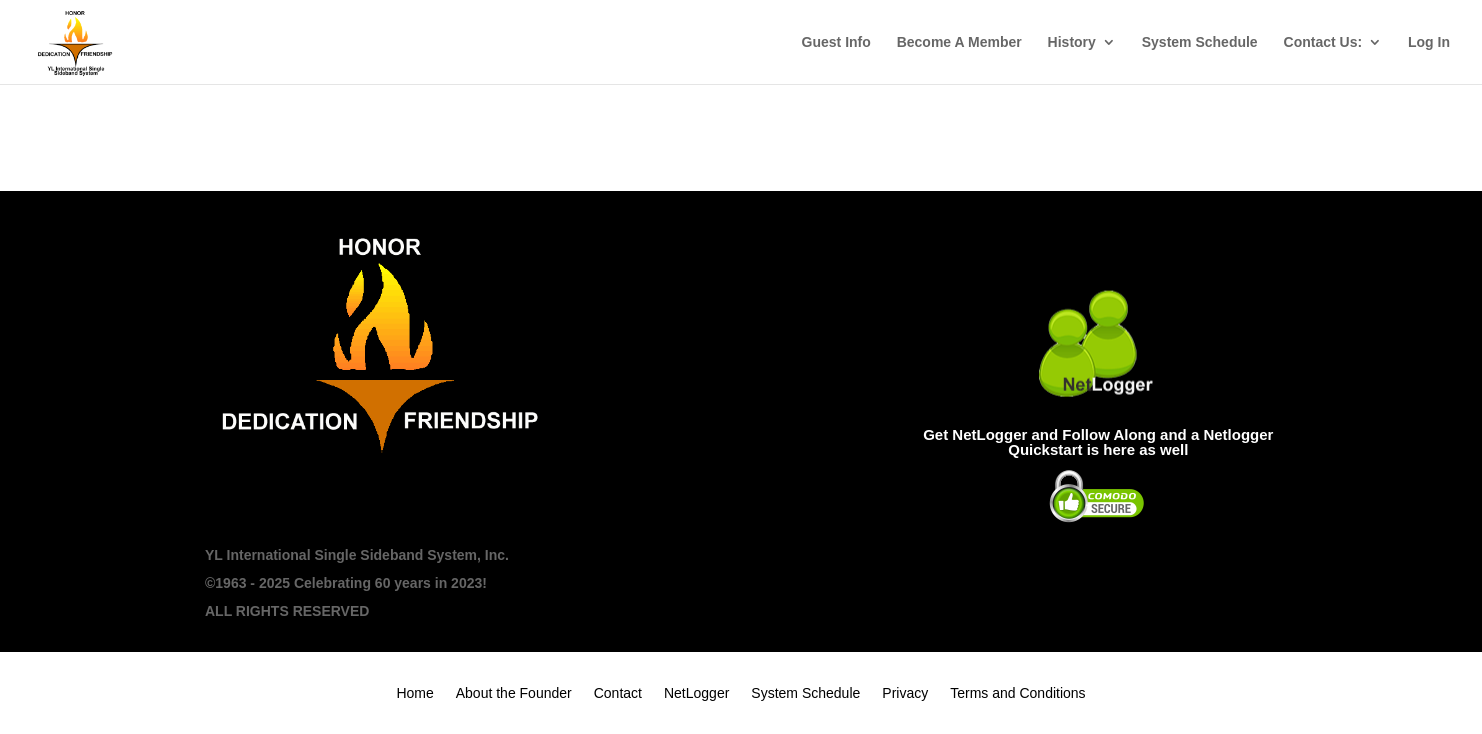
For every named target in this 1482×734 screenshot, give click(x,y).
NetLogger (696, 693)
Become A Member (959, 42)
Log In (1429, 42)
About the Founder (514, 693)
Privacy (905, 693)
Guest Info (836, 42)
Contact (618, 693)
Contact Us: (1323, 42)
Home (414, 693)
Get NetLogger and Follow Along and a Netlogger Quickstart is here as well (1098, 442)
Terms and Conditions (1017, 693)
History (1072, 42)
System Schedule (1200, 42)
